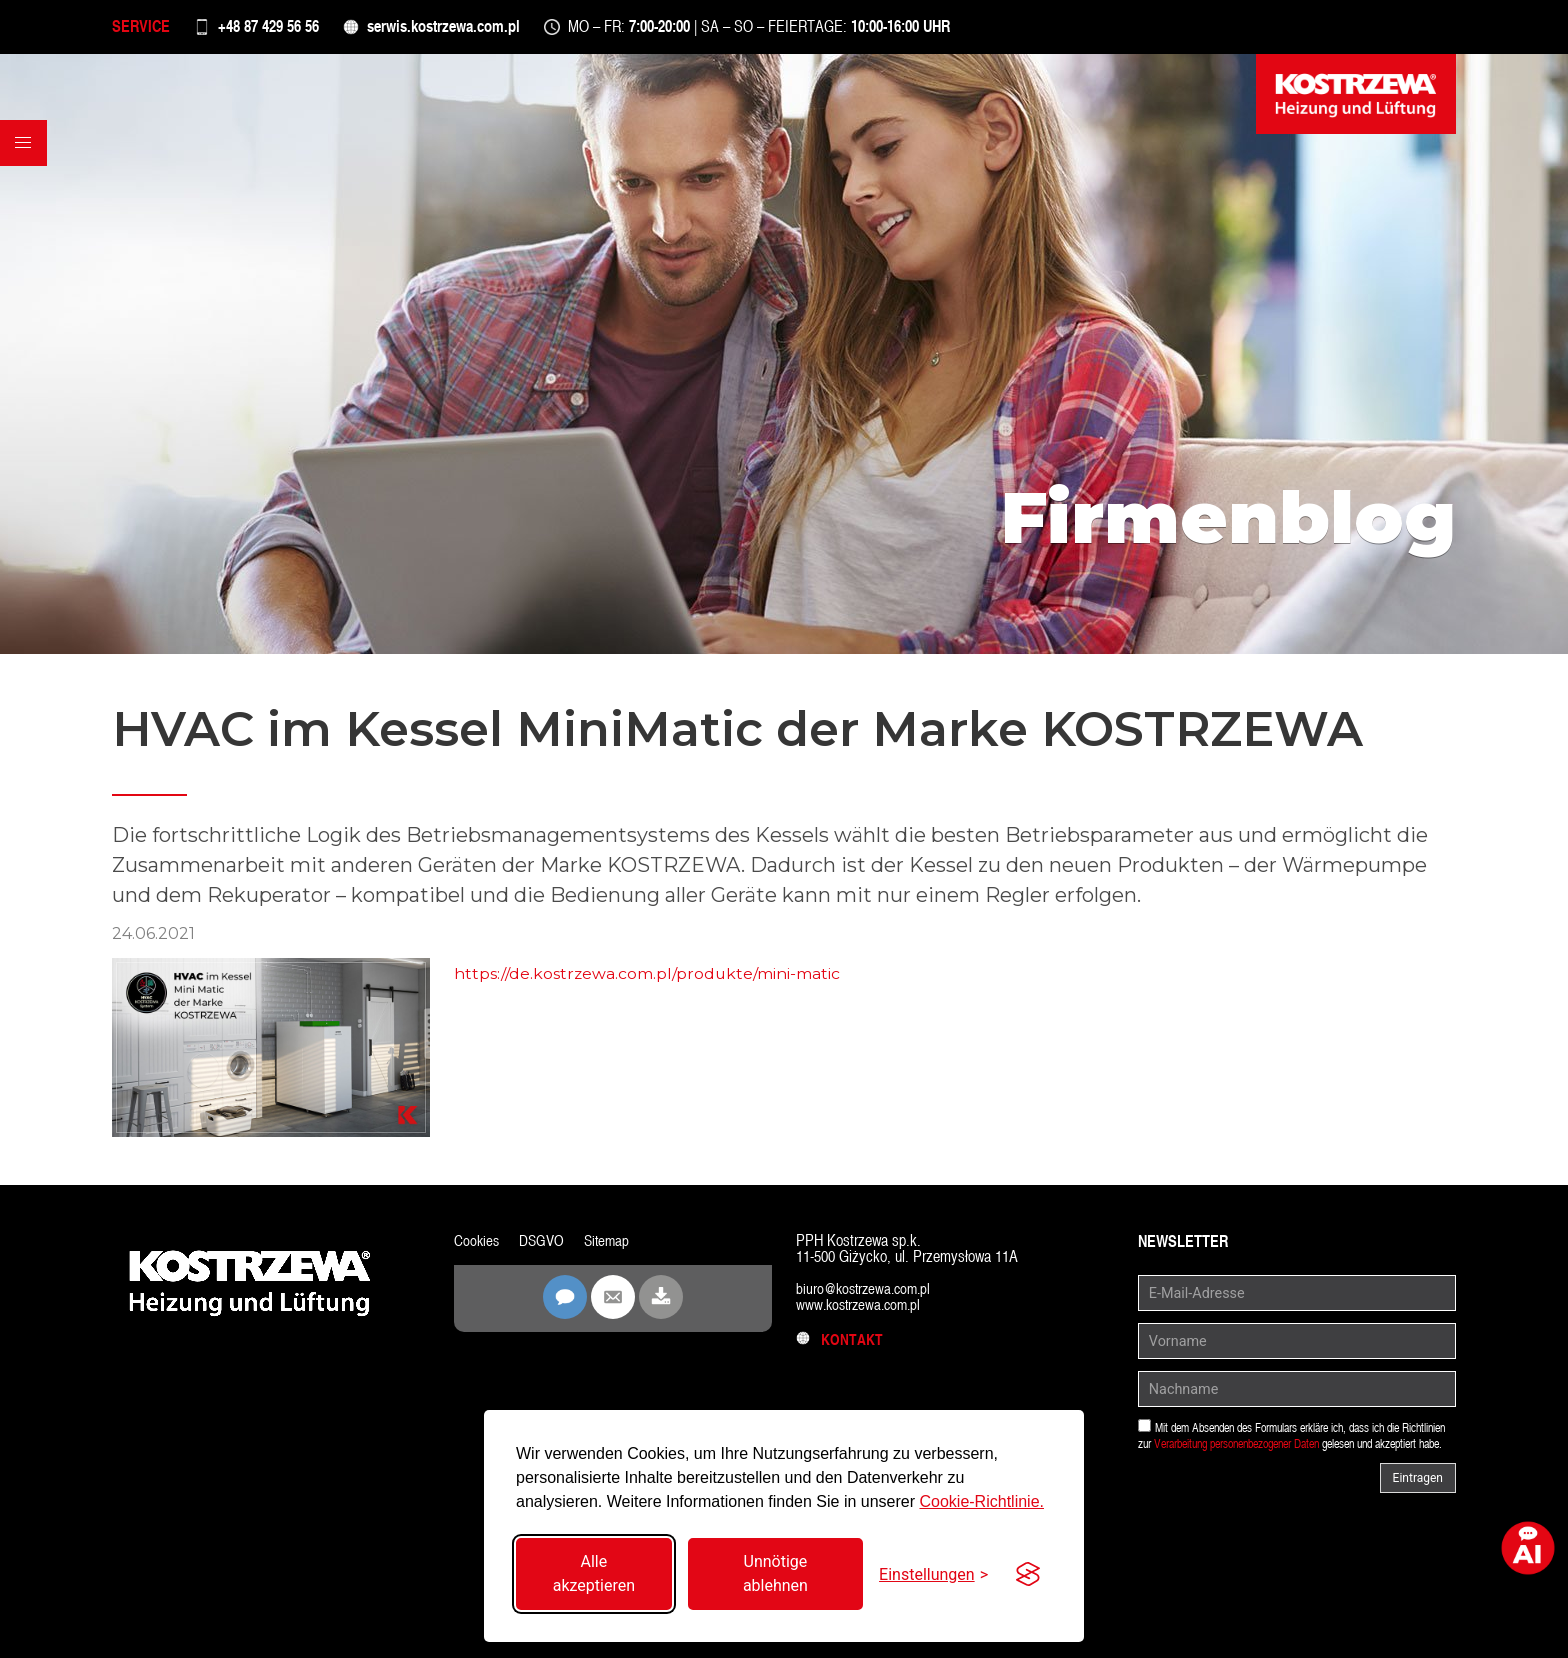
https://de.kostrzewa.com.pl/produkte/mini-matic (648, 979)
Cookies (477, 1245)
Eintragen (1418, 1483)
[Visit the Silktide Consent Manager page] (1028, 1574)
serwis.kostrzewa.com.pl (472, 29)
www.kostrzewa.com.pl (862, 1309)
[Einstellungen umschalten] (933, 1574)
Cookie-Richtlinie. (981, 1501)
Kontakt (841, 1344)
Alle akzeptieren (594, 1573)
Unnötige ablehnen (775, 1573)
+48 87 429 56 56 (282, 29)
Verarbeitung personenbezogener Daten (1236, 1449)
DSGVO (544, 1245)
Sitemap (612, 1245)
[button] (26, 169)
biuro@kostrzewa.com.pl (867, 1293)
